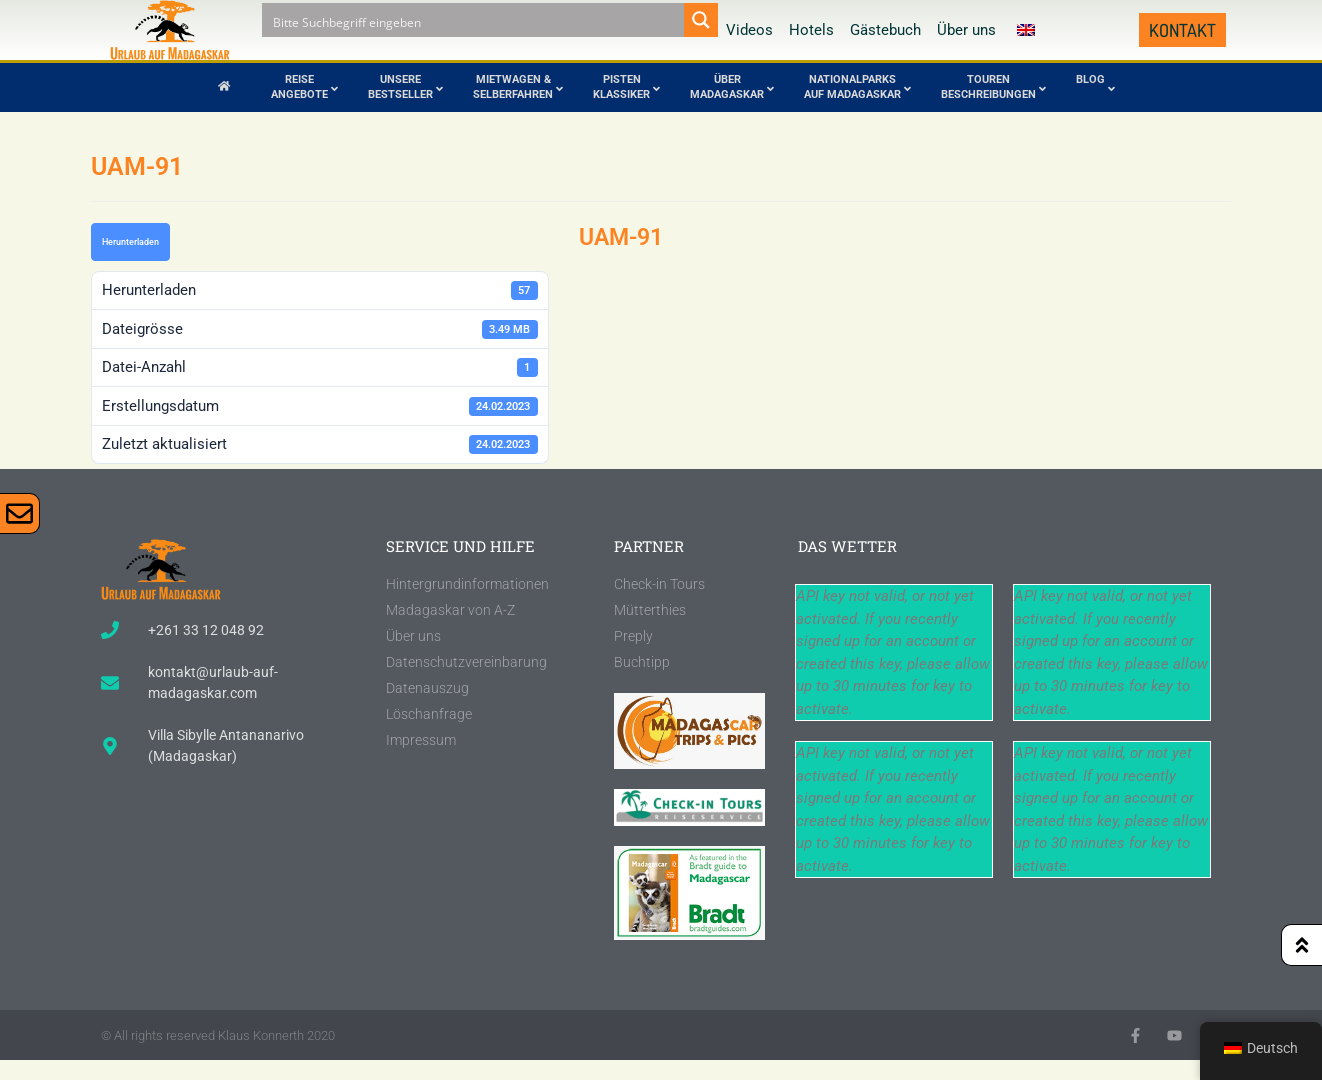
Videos (749, 30)
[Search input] (474, 20)
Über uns (966, 30)
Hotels (811, 30)
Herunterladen (130, 242)
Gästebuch (885, 30)
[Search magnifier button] (701, 20)
